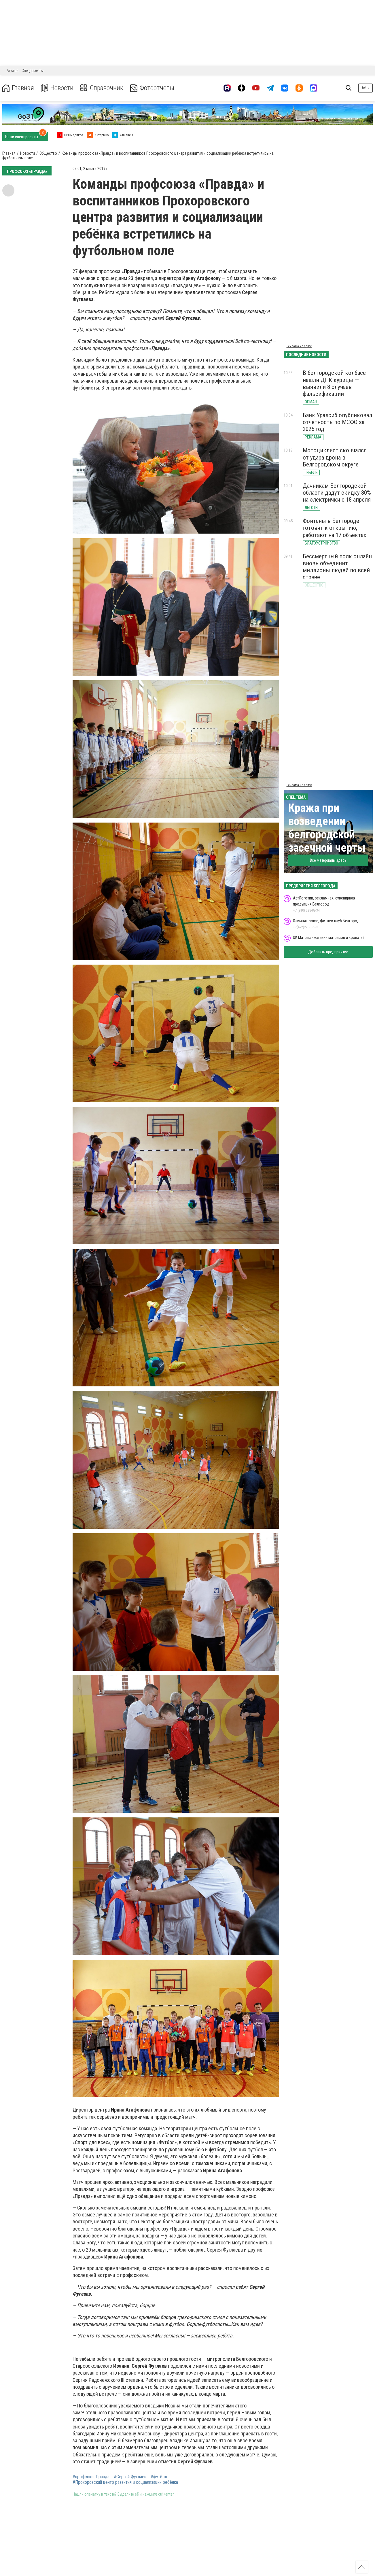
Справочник (101, 88)
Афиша (12, 70)
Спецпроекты (32, 70)
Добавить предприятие (328, 952)
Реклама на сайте (299, 346)
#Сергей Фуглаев (130, 2476)
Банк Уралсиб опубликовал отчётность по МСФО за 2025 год (337, 422)
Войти (365, 88)
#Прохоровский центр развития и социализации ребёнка (125, 2482)
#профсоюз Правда (91, 2476)
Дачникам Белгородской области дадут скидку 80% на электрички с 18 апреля (337, 492)
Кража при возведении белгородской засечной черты (326, 828)
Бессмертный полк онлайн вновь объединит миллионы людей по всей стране (337, 567)
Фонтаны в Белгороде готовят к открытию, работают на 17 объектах (334, 527)
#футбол (159, 2476)
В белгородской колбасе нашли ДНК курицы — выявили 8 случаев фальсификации (334, 383)
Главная (18, 88)
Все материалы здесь (328, 860)
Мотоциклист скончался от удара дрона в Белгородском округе (335, 457)
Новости (57, 88)
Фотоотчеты (152, 88)
